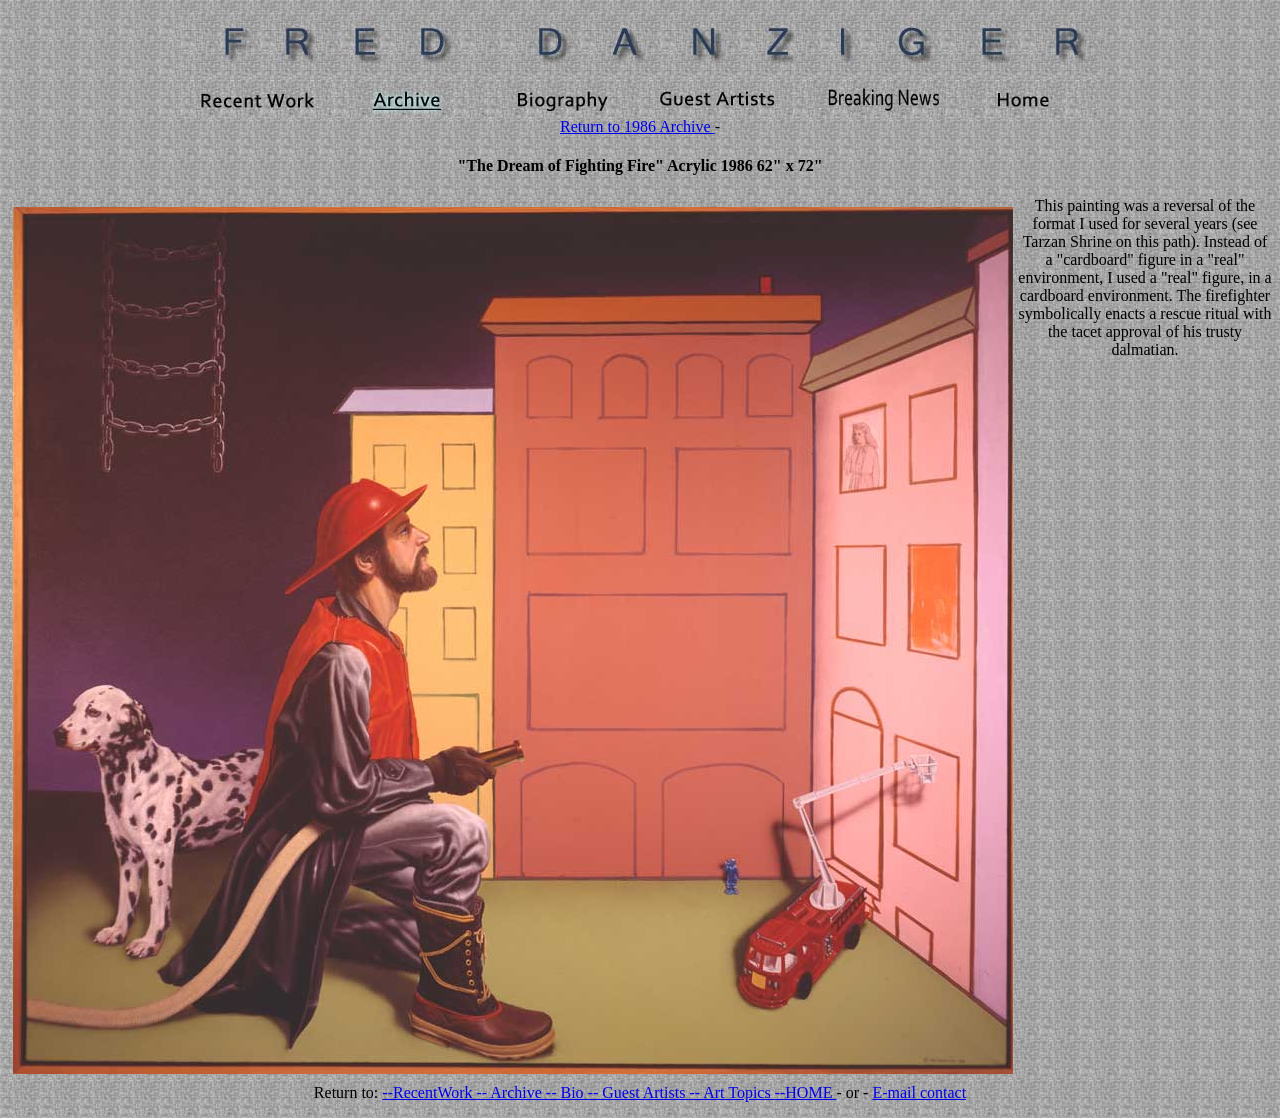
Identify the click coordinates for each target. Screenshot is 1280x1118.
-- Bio (567, 1092)
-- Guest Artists (639, 1092)
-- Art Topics (731, 1092)
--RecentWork (429, 1092)
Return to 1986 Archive (637, 126)
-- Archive (511, 1092)
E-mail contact (919, 1092)
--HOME (806, 1092)
